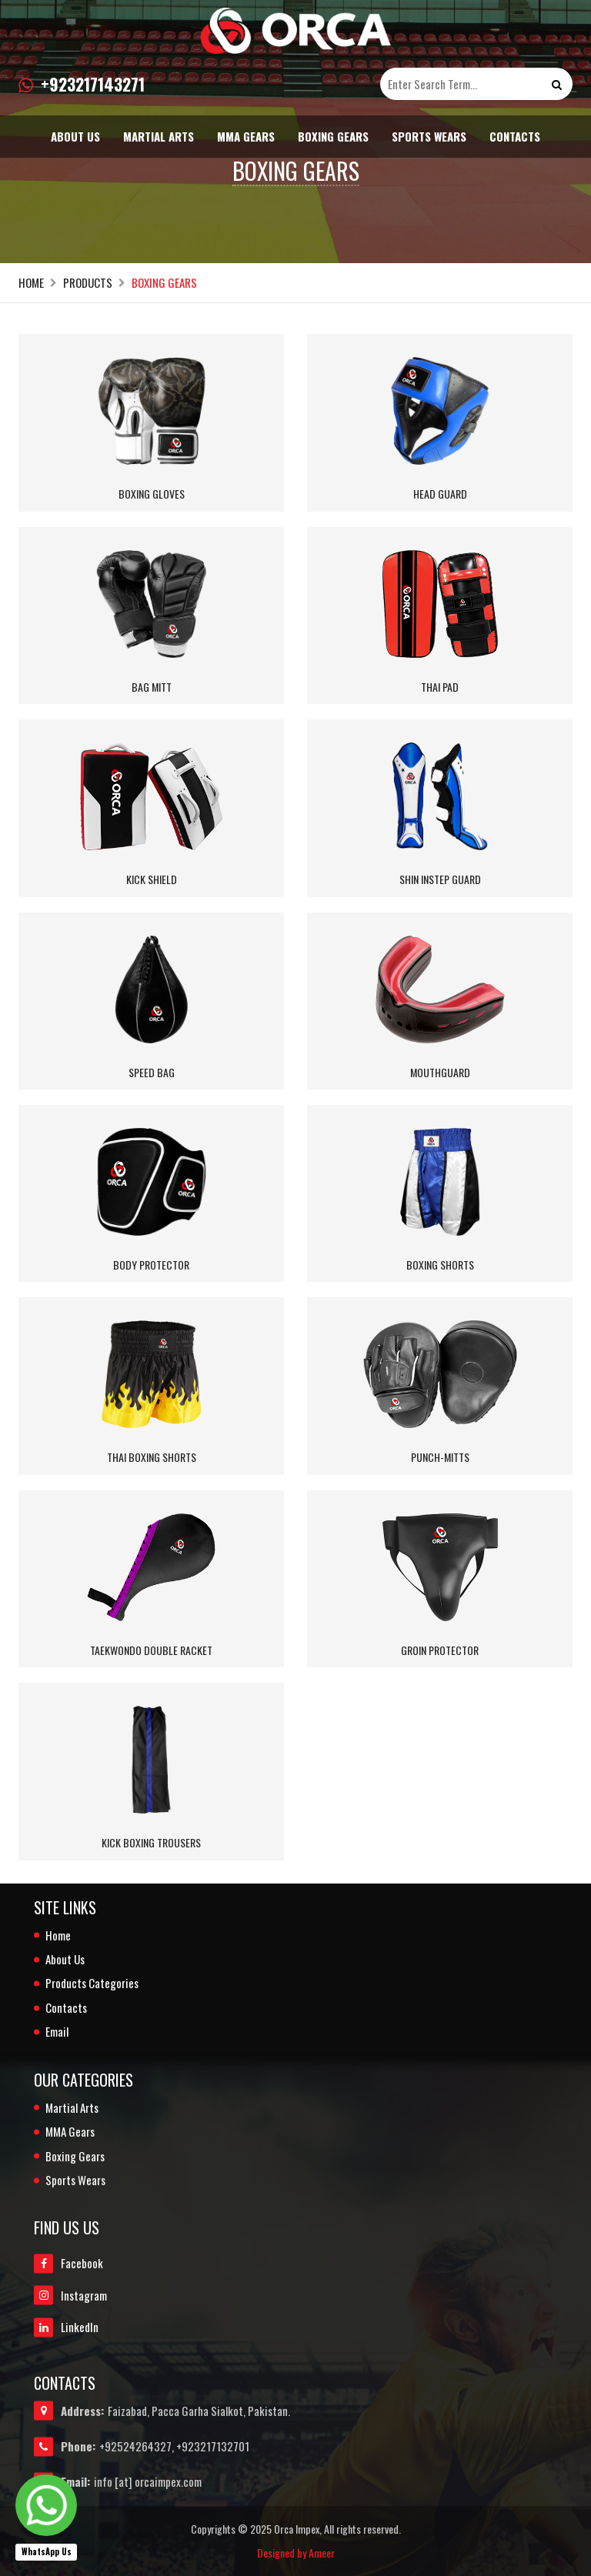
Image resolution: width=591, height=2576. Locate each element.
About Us (75, 136)
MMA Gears (246, 136)
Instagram (70, 2295)
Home (31, 283)
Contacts (514, 136)
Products (87, 283)
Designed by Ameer (296, 2553)
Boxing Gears (333, 136)
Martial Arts (158, 136)
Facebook (68, 2264)
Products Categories (92, 1983)
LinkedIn (66, 2327)
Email (56, 2032)
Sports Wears (429, 136)
